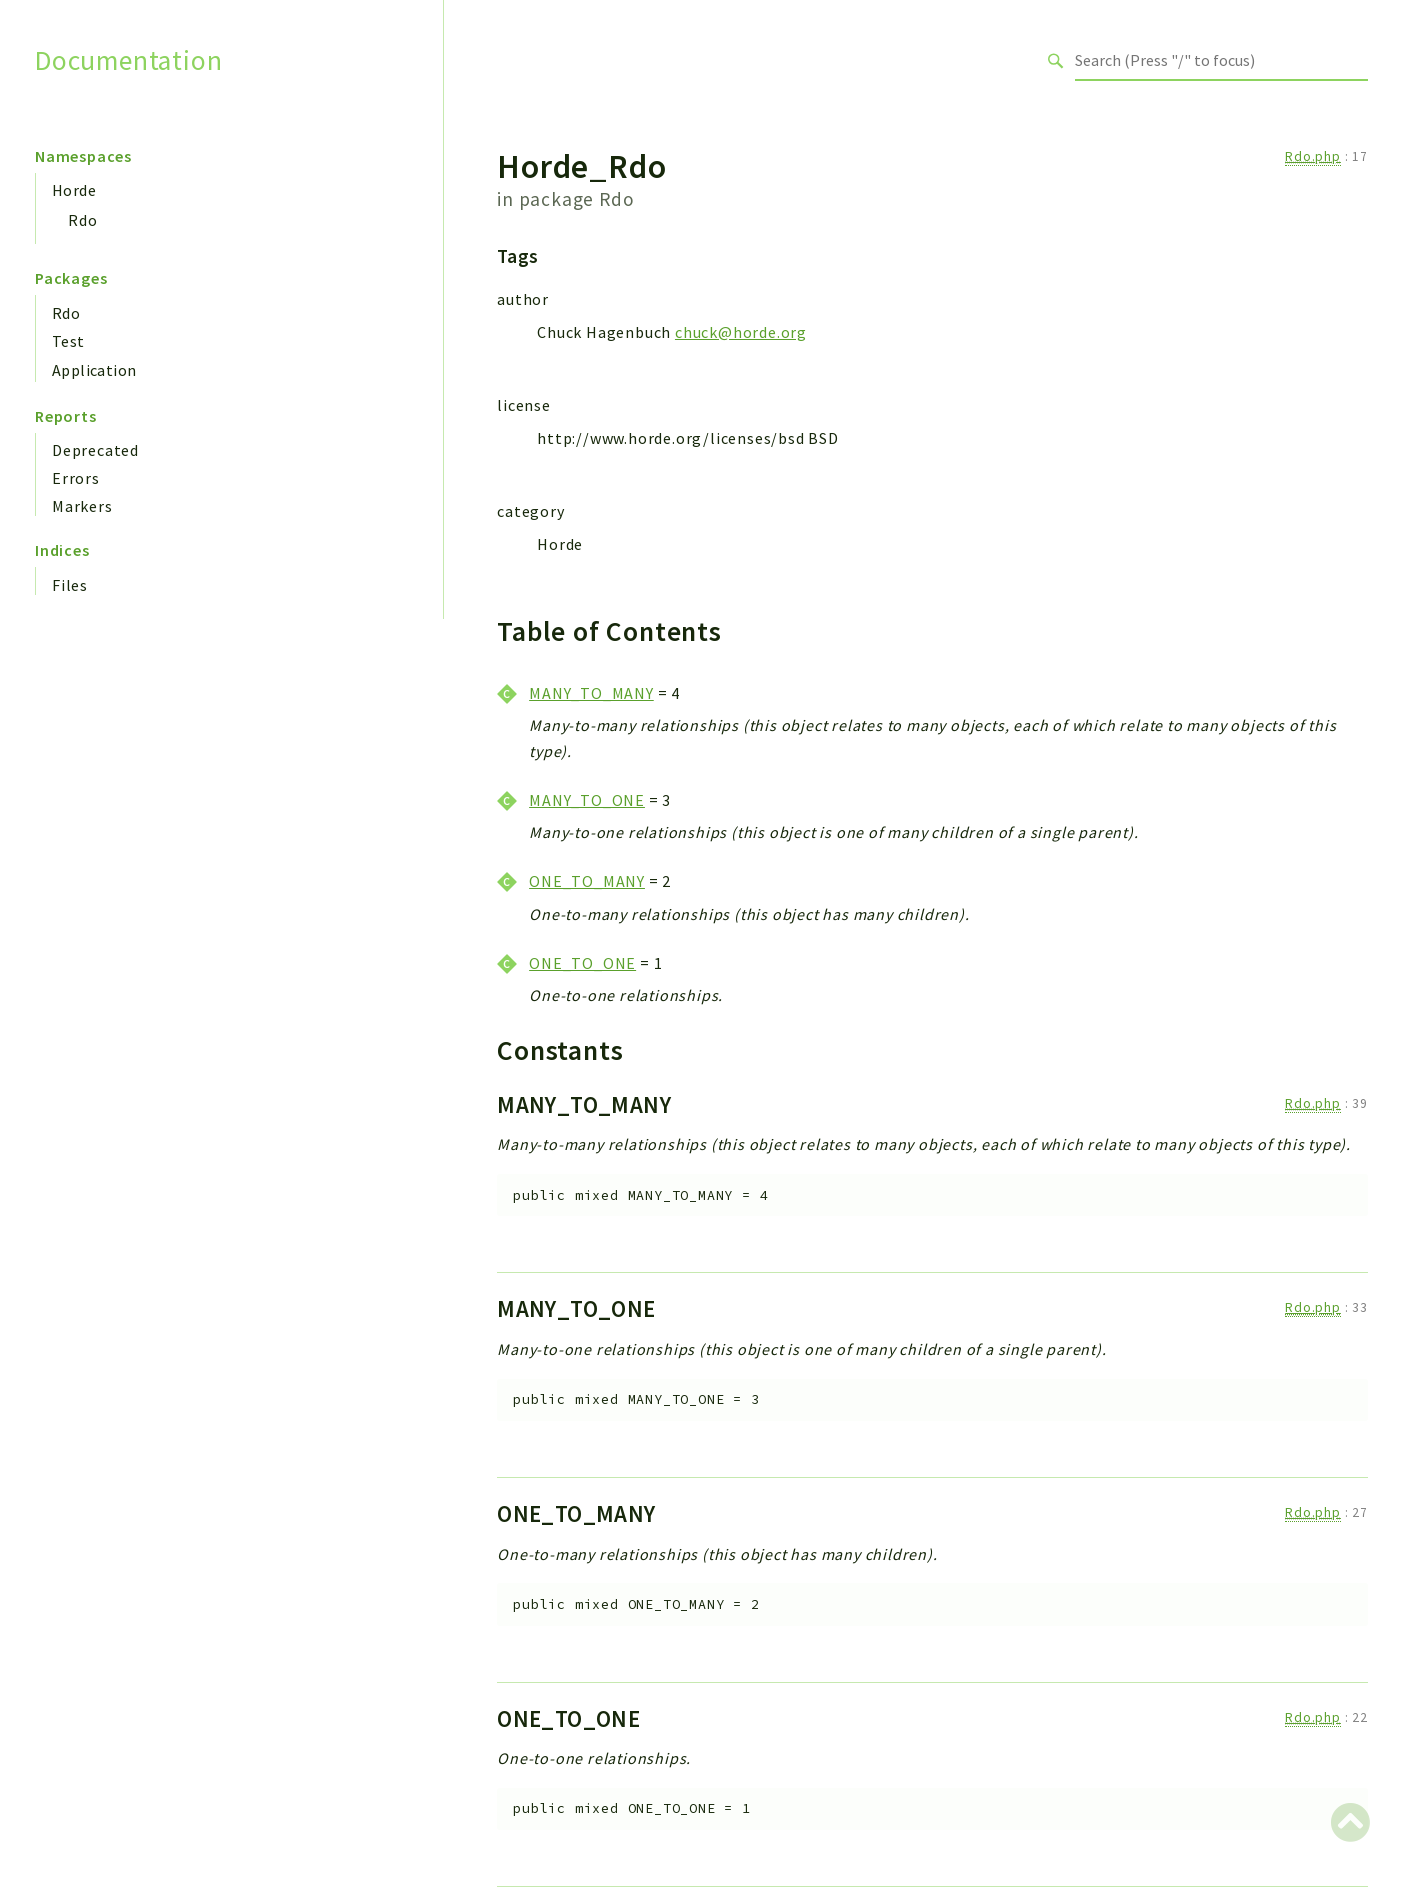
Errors (76, 478)
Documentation (128, 60)
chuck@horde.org (741, 332)
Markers (82, 506)
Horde (74, 190)
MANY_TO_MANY (591, 693)
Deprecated (95, 450)
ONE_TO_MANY (587, 881)
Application (94, 370)
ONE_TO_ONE (582, 963)
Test (68, 341)
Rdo (82, 220)
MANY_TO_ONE (587, 800)
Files (70, 585)
